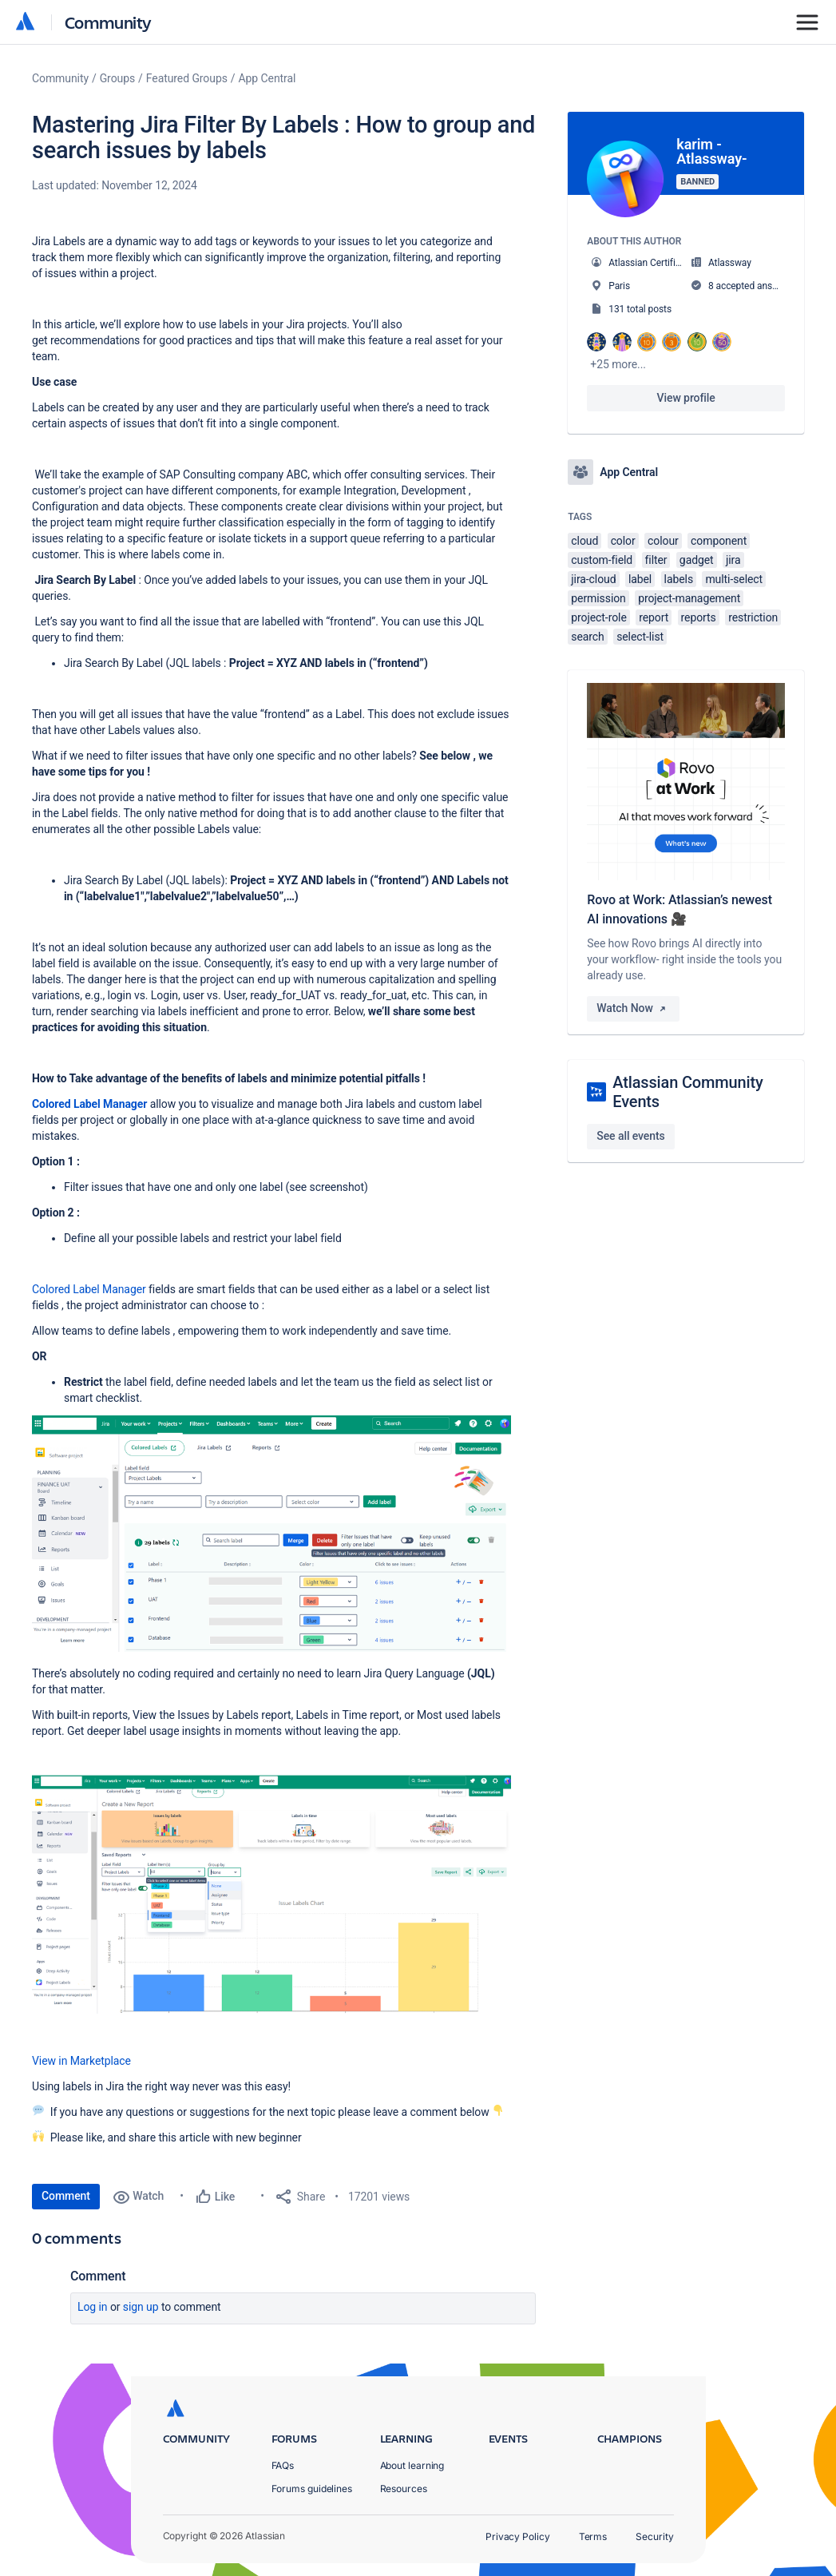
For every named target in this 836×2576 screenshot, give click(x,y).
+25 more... (618, 364)
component (719, 540)
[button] (271, 1533)
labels (678, 579)
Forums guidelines (312, 2489)
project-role (598, 617)
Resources (403, 2489)
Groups (117, 78)
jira (733, 560)
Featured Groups (187, 78)
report (653, 617)
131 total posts (640, 309)
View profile (686, 397)
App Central (267, 78)
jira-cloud (593, 579)
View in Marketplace (82, 2060)
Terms (593, 2536)
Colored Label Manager (89, 1289)
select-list (640, 636)
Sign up (141, 2306)
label (640, 579)
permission (598, 598)
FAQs (283, 2465)
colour (663, 540)
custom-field (601, 560)
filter (656, 560)
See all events (630, 1135)
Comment (66, 2195)
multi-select (734, 579)
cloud (584, 540)
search (587, 636)
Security (654, 2536)
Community (108, 22)
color (623, 540)
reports (698, 617)
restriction (753, 617)
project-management (689, 598)
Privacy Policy (517, 2536)
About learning (412, 2465)
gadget (696, 560)
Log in (92, 2306)
